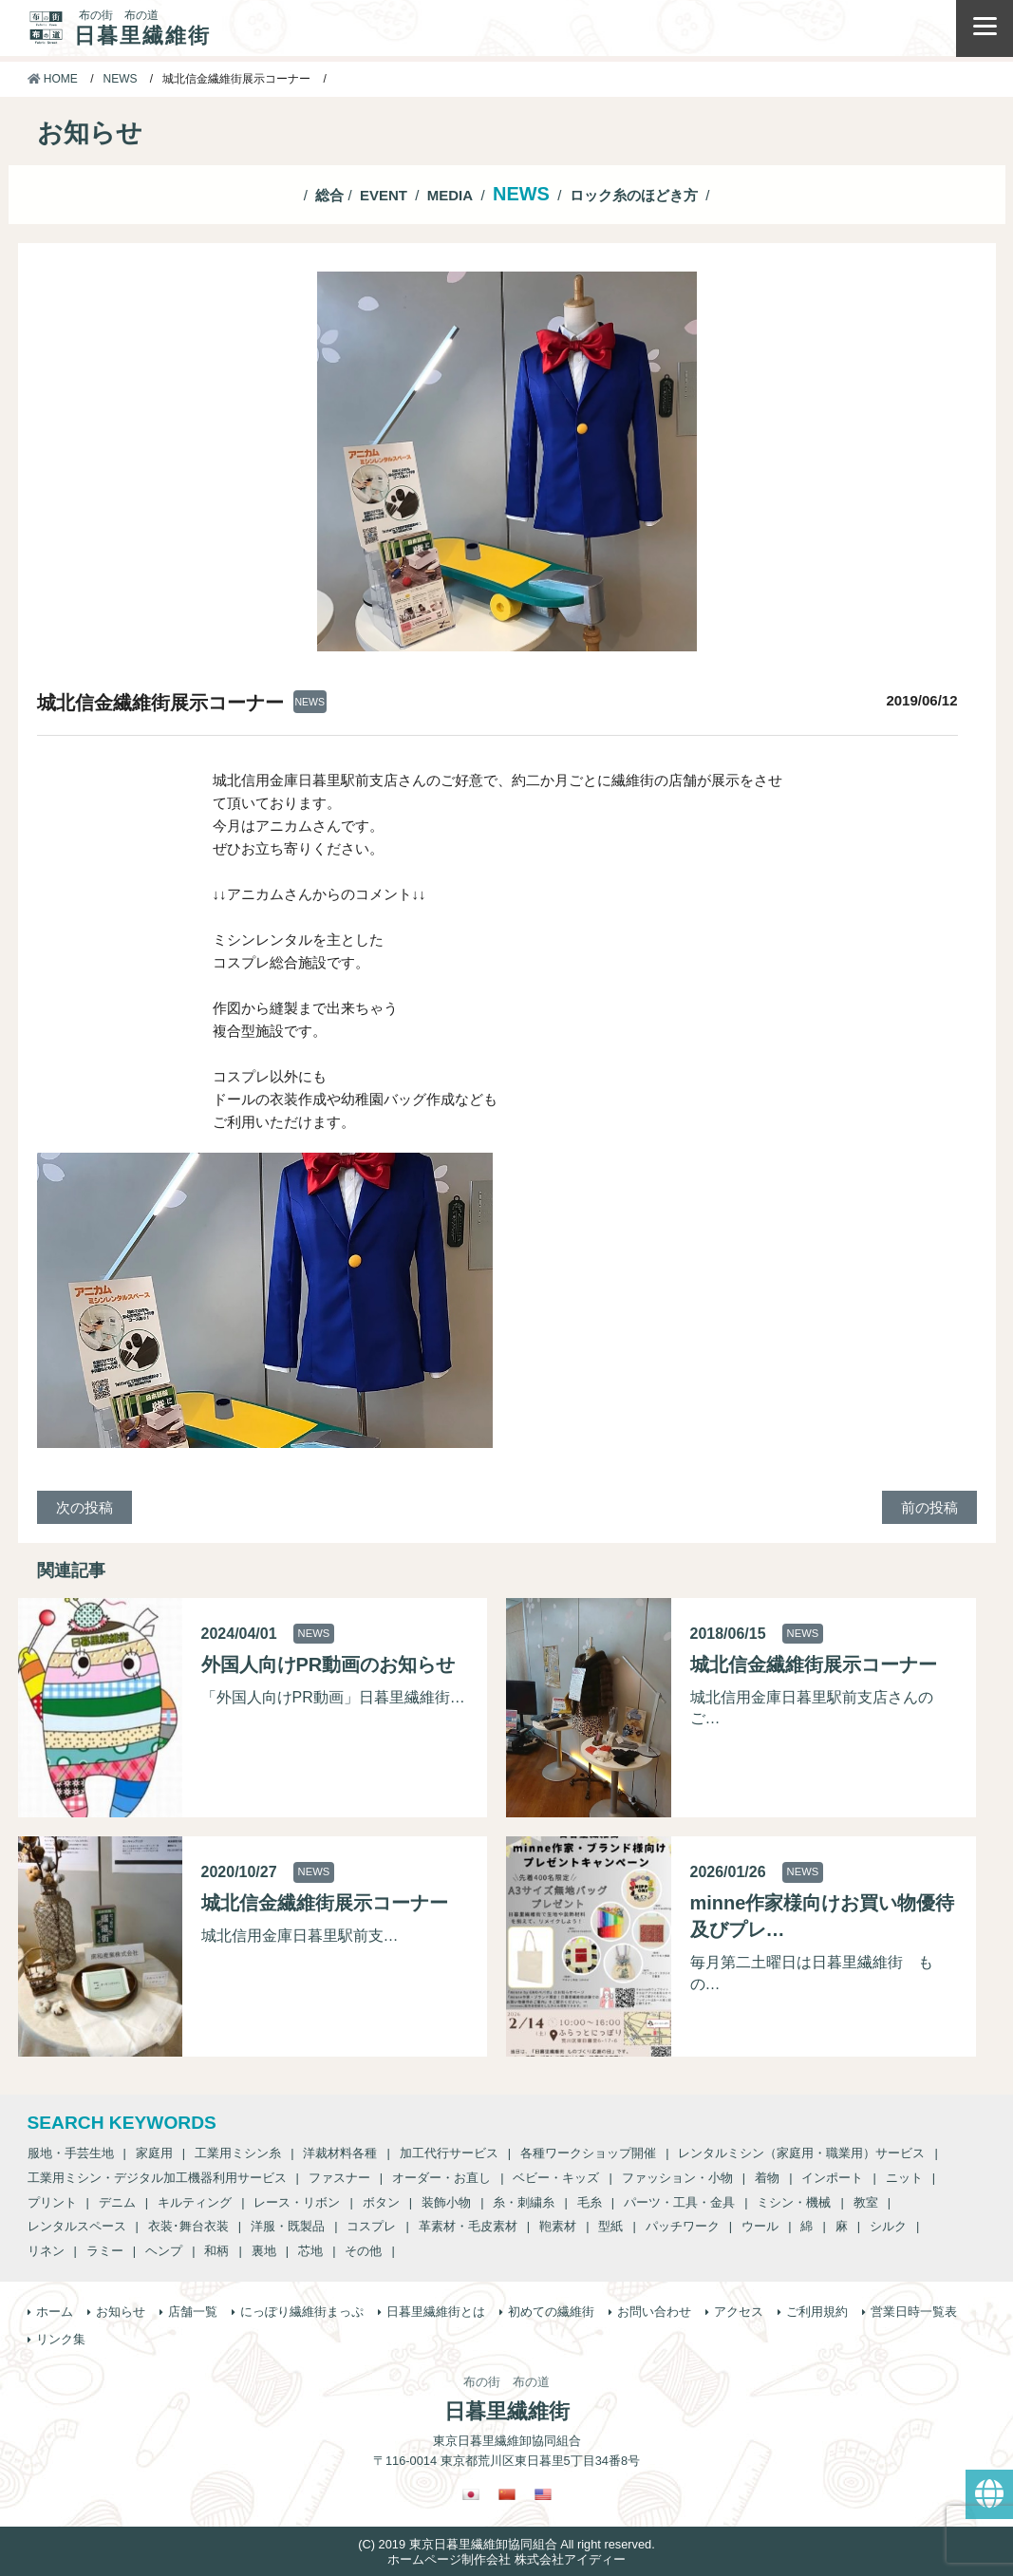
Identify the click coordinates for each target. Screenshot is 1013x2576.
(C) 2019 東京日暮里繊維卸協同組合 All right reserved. (506, 2544)
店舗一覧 (192, 2311)
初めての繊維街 (551, 2311)
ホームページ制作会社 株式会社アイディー (506, 2559)
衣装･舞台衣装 (188, 2226)
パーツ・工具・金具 (679, 2202)
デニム (117, 2202)
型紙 (610, 2226)
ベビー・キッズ (556, 2178)
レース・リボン (296, 2202)
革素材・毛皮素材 (468, 2226)
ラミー (104, 2251)
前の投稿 (929, 1507)
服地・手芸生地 (71, 2153)
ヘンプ (163, 2251)
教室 (866, 2202)
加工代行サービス (449, 2153)
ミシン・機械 (794, 2202)
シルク (888, 2226)
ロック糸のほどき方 (634, 195)
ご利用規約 (817, 2311)
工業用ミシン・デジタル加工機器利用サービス (157, 2178)
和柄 (216, 2251)
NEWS (120, 78)
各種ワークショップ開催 (588, 2153)
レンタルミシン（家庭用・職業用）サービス (801, 2153)
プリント (52, 2202)
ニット (904, 2178)
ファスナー (339, 2178)
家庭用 (154, 2153)
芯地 (310, 2251)
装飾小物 (446, 2202)
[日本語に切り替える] (471, 2494)
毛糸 (589, 2202)
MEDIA (450, 195)
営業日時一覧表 (914, 2311)
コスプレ (371, 2226)
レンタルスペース (77, 2226)
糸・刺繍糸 (523, 2202)
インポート (832, 2178)
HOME (53, 78)
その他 (363, 2251)
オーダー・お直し (441, 2178)
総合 (329, 195)
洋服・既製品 (288, 2226)
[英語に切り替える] (543, 2494)
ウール (760, 2226)
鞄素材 (557, 2226)
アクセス (738, 2311)
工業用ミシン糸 (238, 2153)
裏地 (264, 2251)
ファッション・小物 (677, 2178)
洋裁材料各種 (340, 2153)
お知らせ (120, 2311)
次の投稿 (84, 1507)
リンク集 (60, 2339)
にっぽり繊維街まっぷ (302, 2311)
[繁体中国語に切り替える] (507, 2494)
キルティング (195, 2202)
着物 (767, 2178)
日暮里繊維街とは (435, 2311)
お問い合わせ (654, 2311)
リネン (46, 2251)
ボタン (381, 2202)
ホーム (54, 2311)
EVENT (383, 195)
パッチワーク (683, 2226)
